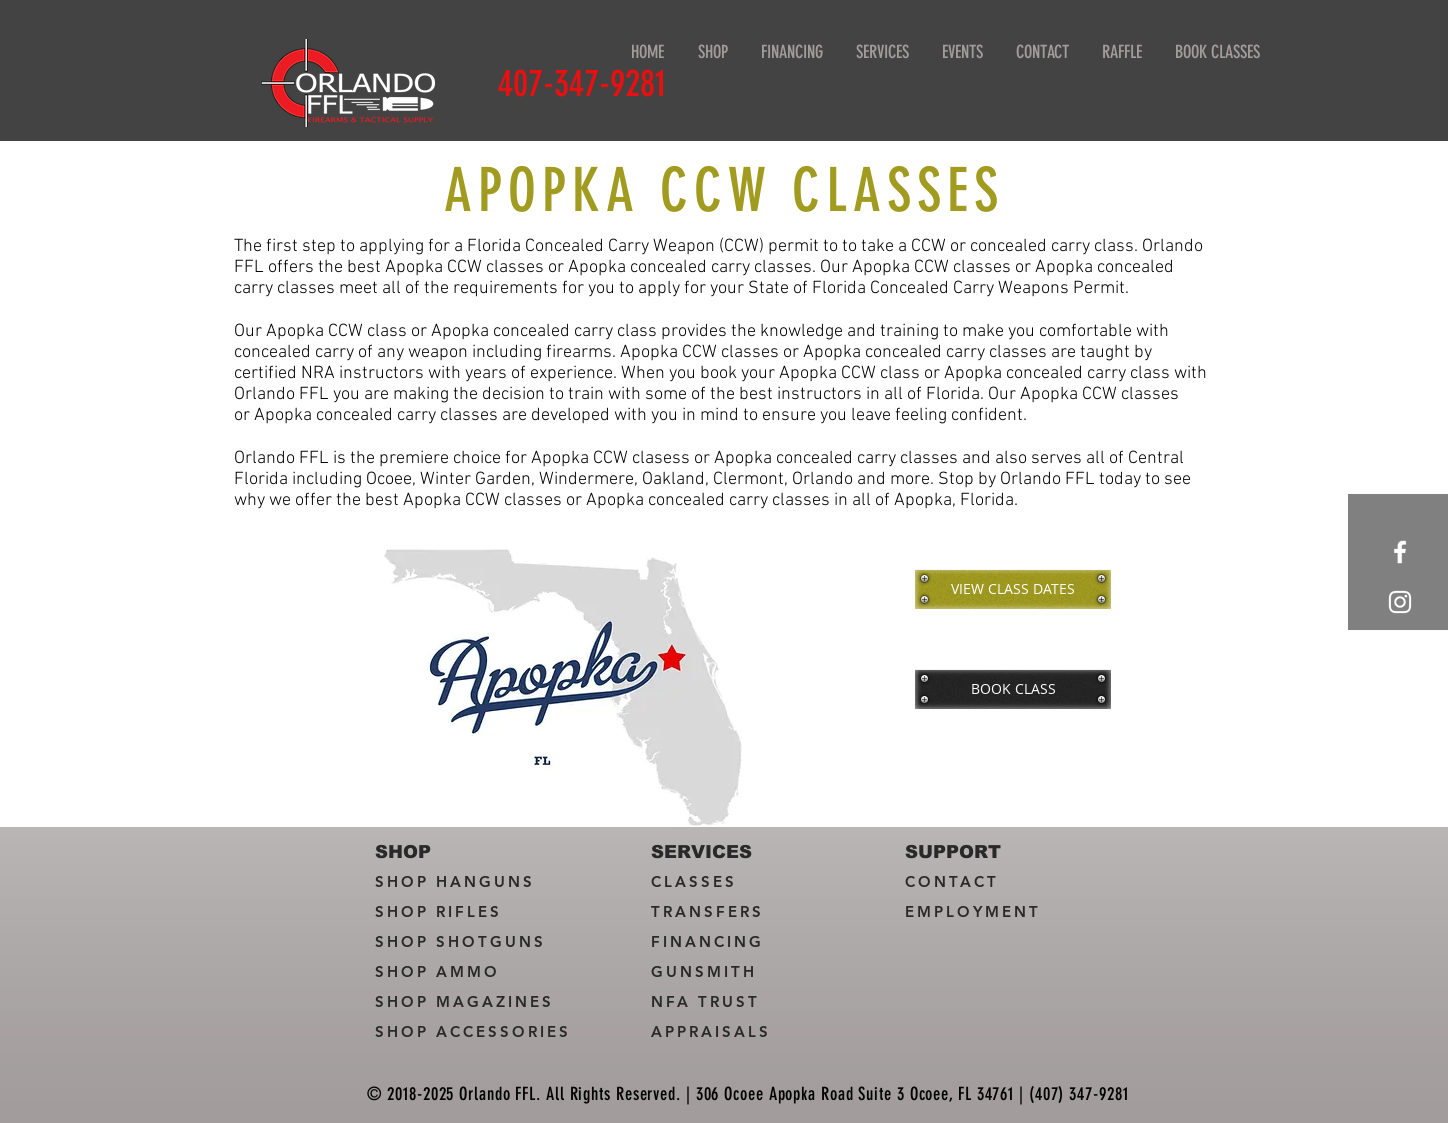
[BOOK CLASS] (1013, 689)
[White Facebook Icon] (1400, 552)
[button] (882, 52)
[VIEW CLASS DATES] (1013, 589)
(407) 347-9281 (1079, 1094)
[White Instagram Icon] (1400, 602)
